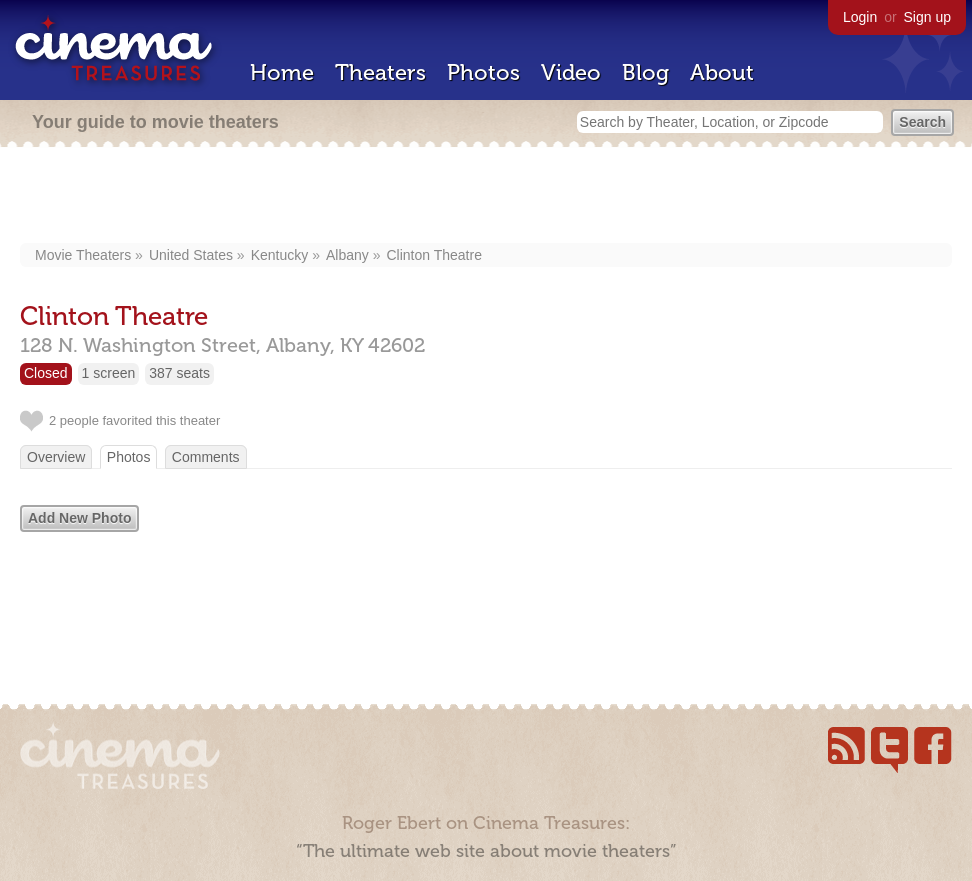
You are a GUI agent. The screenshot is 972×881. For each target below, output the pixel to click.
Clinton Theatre (433, 255)
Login (860, 17)
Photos (483, 72)
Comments (206, 457)
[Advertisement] (486, 197)
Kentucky (280, 255)
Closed (46, 373)
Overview (56, 457)
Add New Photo (79, 518)
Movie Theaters (83, 255)
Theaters (380, 72)
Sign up (927, 17)
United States (191, 255)
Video (571, 72)
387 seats (179, 373)
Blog (645, 72)
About (722, 72)
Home (282, 72)
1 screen (109, 373)
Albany (347, 255)
